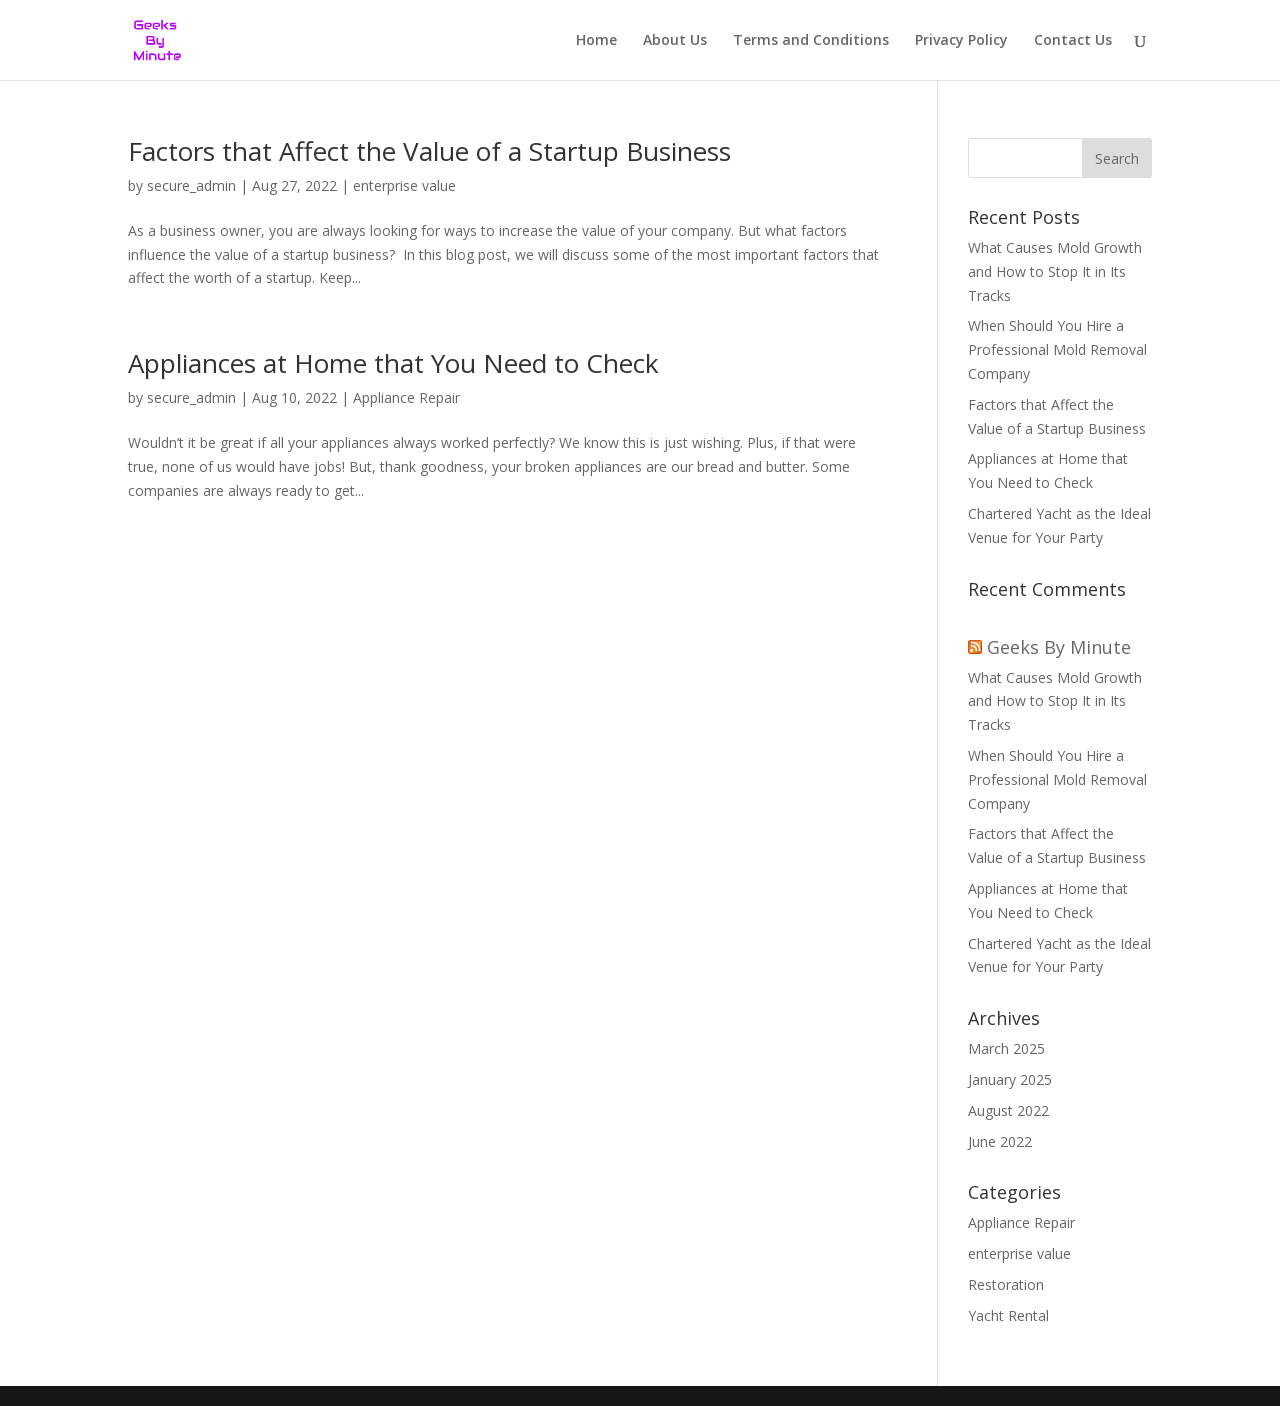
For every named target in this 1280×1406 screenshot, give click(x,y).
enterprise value (404, 185)
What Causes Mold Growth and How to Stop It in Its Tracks (1055, 271)
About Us (675, 41)
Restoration (1006, 1284)
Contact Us (1073, 41)
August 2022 (1008, 1110)
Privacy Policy (961, 41)
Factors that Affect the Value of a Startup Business (433, 151)
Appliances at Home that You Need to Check (397, 363)
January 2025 (1010, 1079)
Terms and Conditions (811, 41)
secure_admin (191, 185)
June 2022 (1000, 1141)
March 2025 (1006, 1048)
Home (596, 41)
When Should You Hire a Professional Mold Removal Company (1057, 349)
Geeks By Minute (1059, 647)
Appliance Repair (406, 397)
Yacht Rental (1008, 1315)
